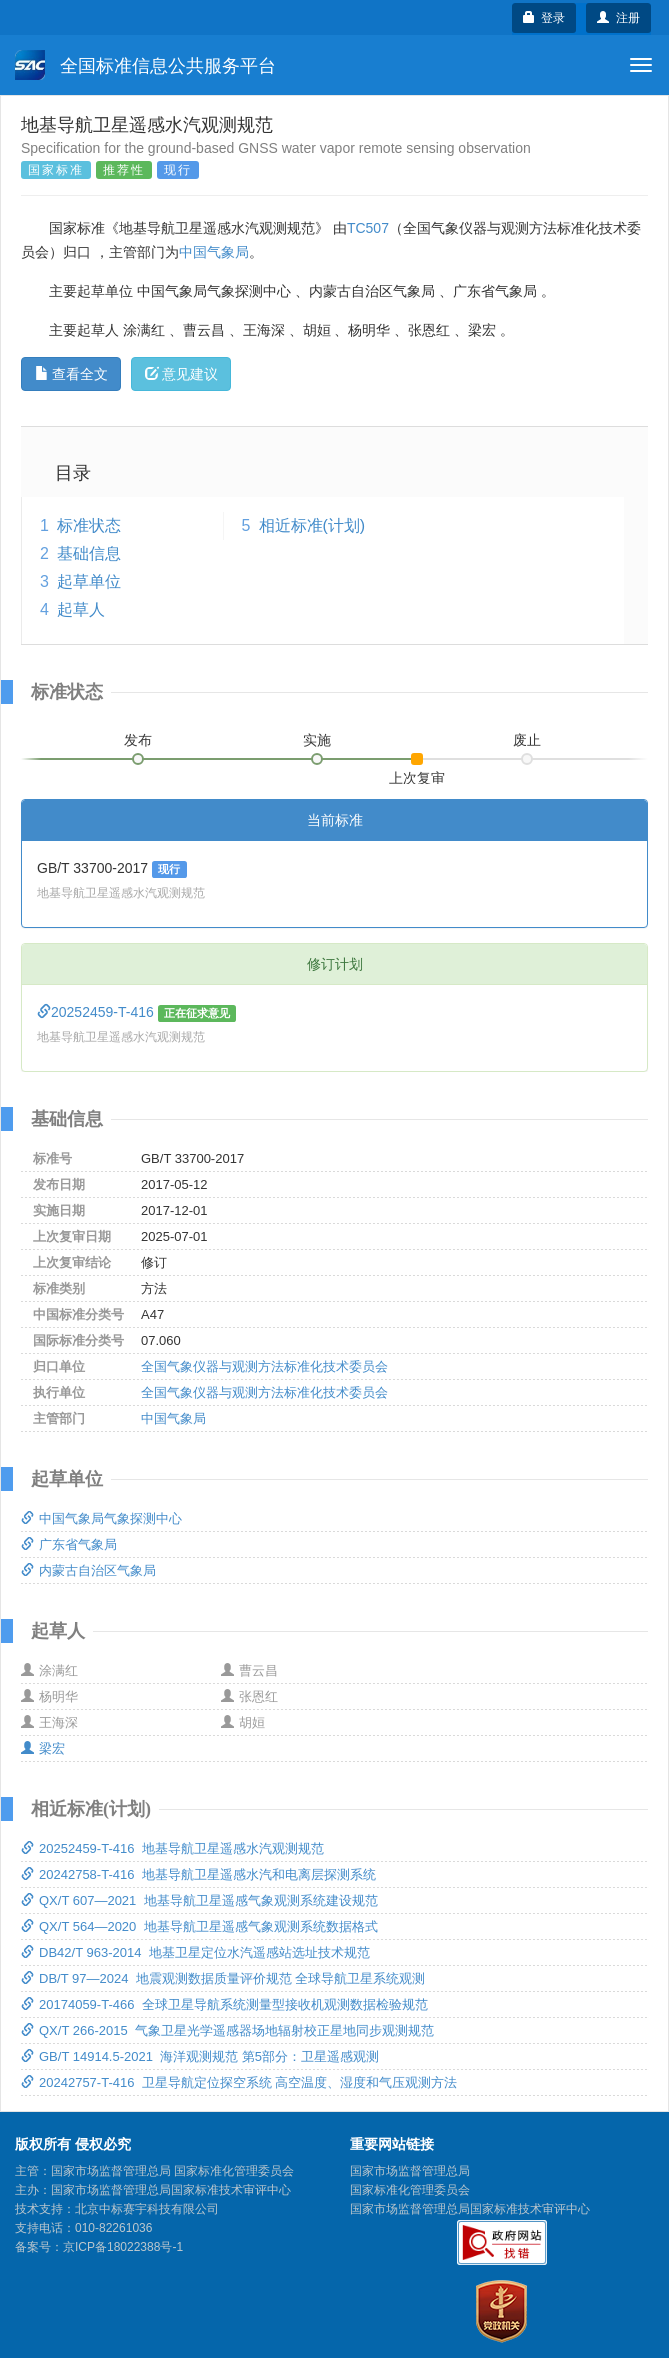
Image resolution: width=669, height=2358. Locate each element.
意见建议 (181, 374)
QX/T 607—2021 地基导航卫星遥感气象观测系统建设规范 (199, 1900)
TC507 (368, 228)
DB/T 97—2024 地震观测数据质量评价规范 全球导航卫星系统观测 (223, 1978)
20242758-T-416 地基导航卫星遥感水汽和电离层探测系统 (198, 1874)
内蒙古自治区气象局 (88, 1570)
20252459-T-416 (97, 1012)
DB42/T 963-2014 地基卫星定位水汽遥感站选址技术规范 (195, 1952)
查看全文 (71, 374)
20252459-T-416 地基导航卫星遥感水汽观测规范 (172, 1848)
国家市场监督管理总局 (410, 2171)
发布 (138, 740)
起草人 (81, 609)
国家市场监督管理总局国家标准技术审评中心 (470, 2209)
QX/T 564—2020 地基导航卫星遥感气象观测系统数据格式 (199, 1926)
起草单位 (89, 581)
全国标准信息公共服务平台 (145, 65)
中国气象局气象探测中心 (101, 1518)
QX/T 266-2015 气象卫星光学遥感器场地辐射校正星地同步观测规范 (227, 2030)
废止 (527, 740)
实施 (317, 740)
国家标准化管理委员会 (410, 2190)
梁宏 (43, 1748)
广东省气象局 (69, 1544)
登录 (544, 18)
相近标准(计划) (312, 525)
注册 (618, 18)
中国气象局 (214, 252)
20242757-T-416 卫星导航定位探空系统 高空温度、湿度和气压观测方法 (239, 2082)
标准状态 (89, 525)
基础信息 (89, 553)
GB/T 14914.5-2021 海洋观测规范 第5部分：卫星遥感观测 (200, 2056)
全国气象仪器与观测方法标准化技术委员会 (264, 1366)
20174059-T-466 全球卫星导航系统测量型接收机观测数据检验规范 (224, 2004)
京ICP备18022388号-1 (123, 2247)
